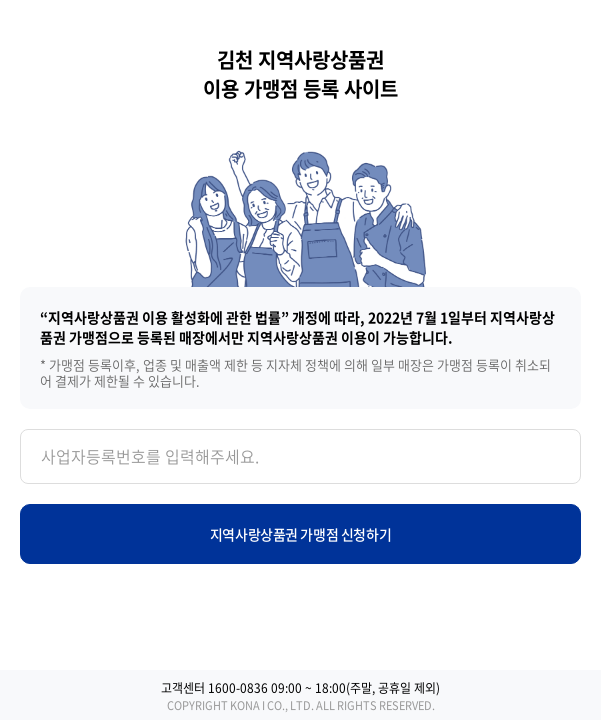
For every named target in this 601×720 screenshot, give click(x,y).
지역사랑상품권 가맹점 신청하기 (300, 534)
